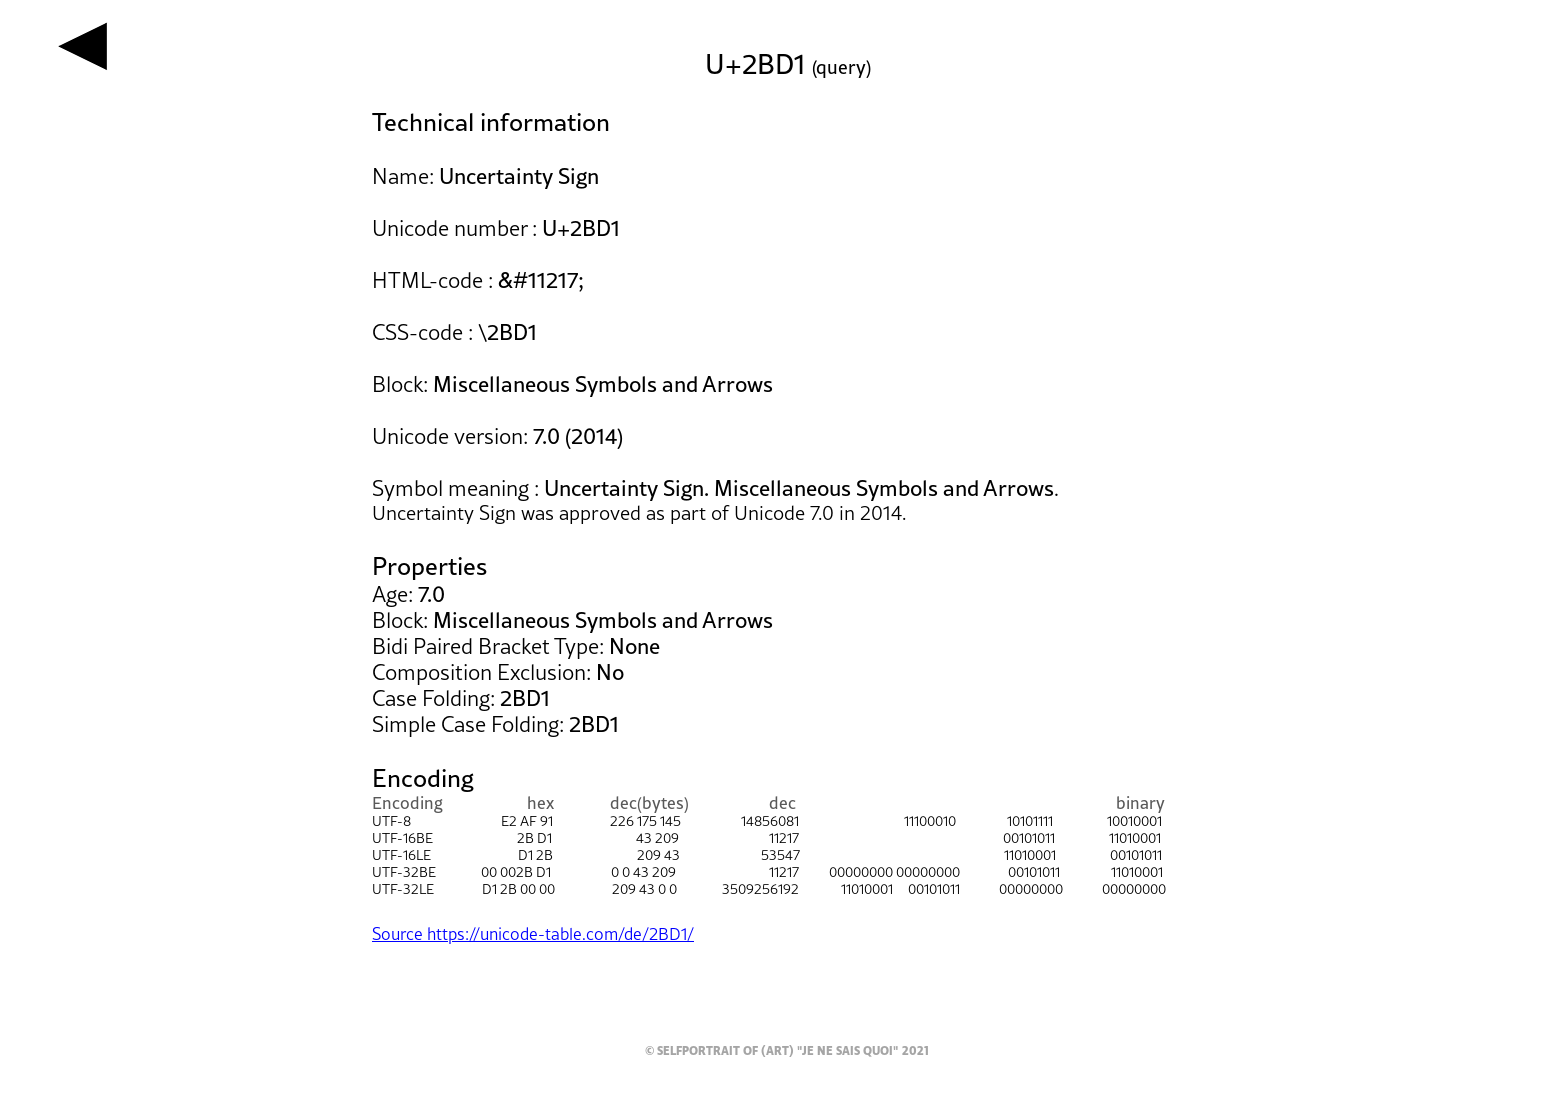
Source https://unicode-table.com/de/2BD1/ (533, 934)
